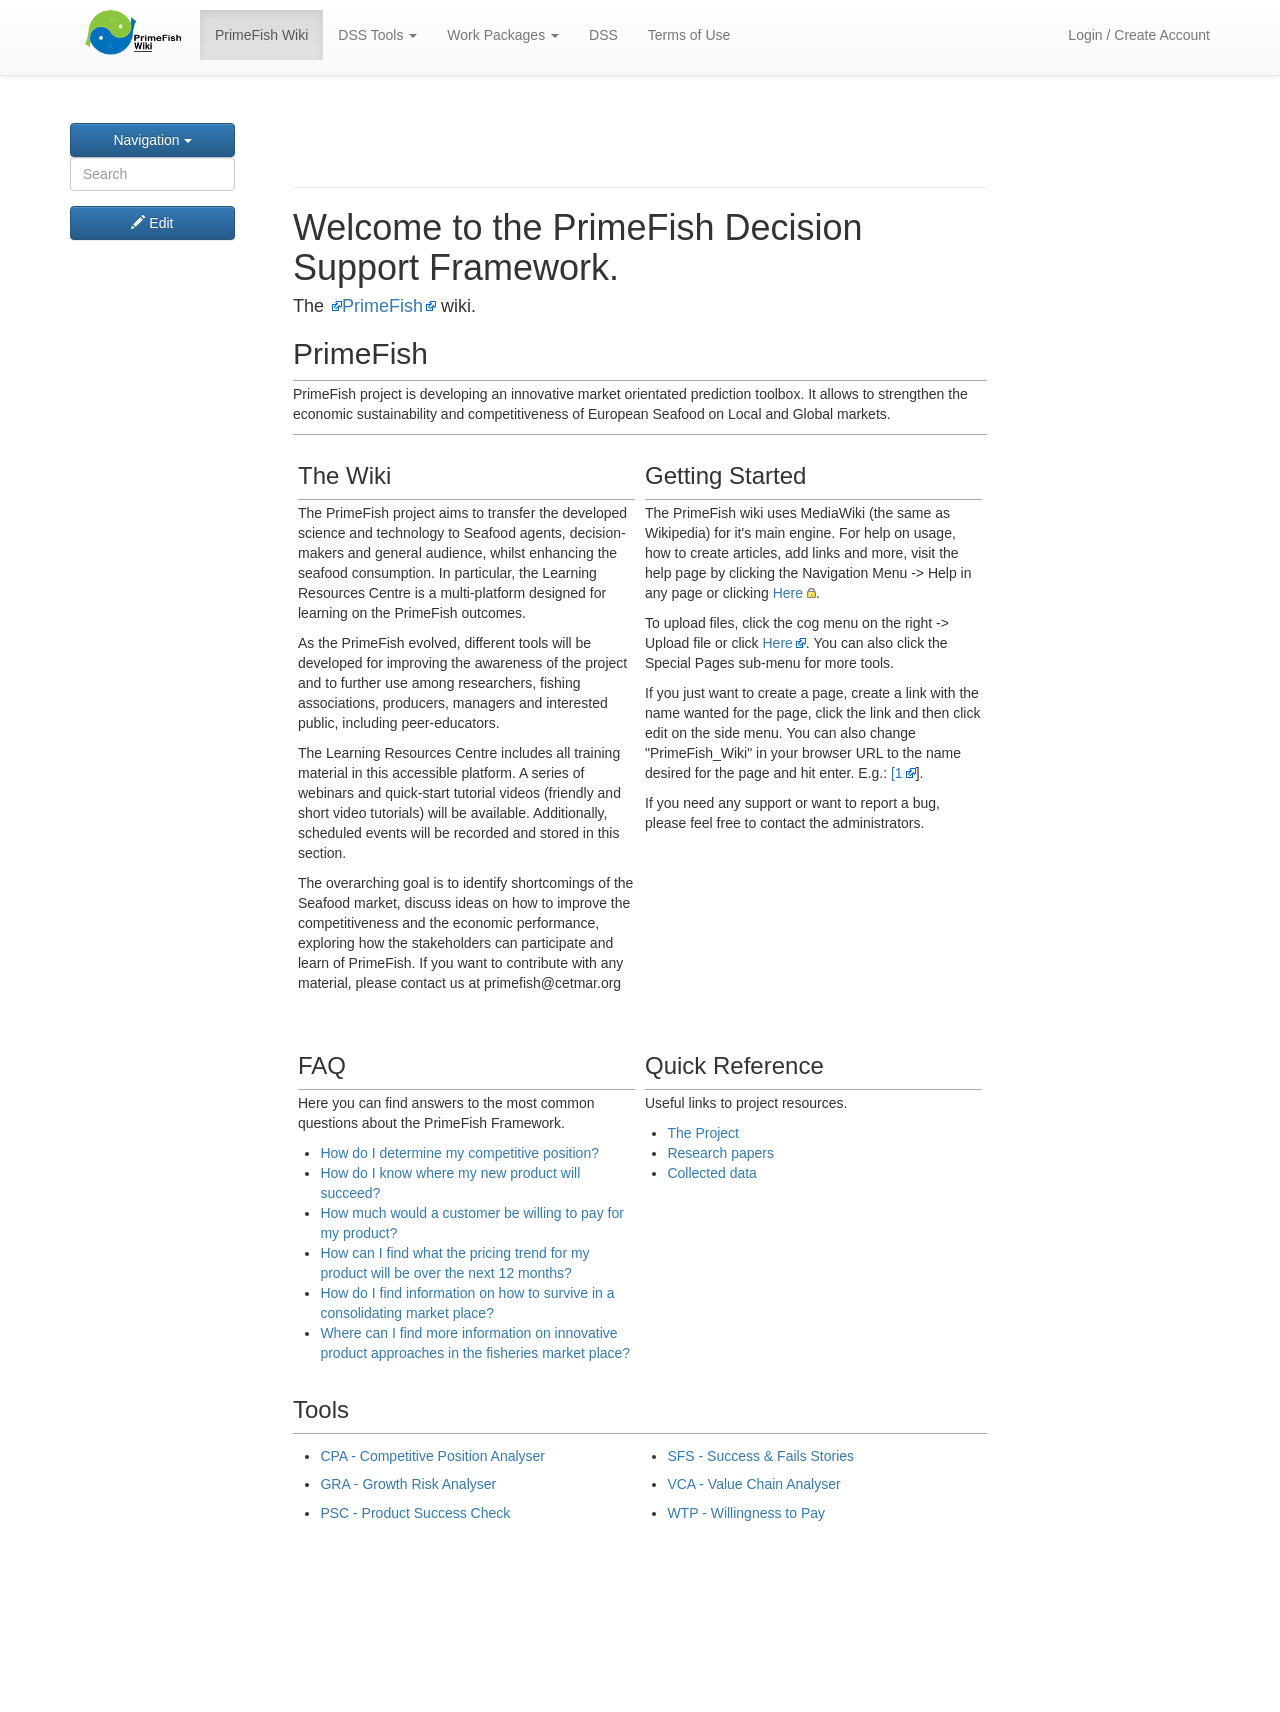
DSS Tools (377, 35)
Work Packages (503, 35)
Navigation (152, 140)
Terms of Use (689, 35)
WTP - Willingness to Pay (746, 1513)
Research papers (720, 1153)
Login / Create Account (1139, 35)
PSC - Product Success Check (415, 1513)
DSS (603, 35)
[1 (897, 773)
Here (788, 593)
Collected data (712, 1173)
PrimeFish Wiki (261, 35)
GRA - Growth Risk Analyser (408, 1484)
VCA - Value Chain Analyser (753, 1484)
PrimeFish (382, 306)
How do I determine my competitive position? (459, 1153)
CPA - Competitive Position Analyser (432, 1456)
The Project (703, 1133)
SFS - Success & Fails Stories (760, 1456)
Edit (152, 223)
